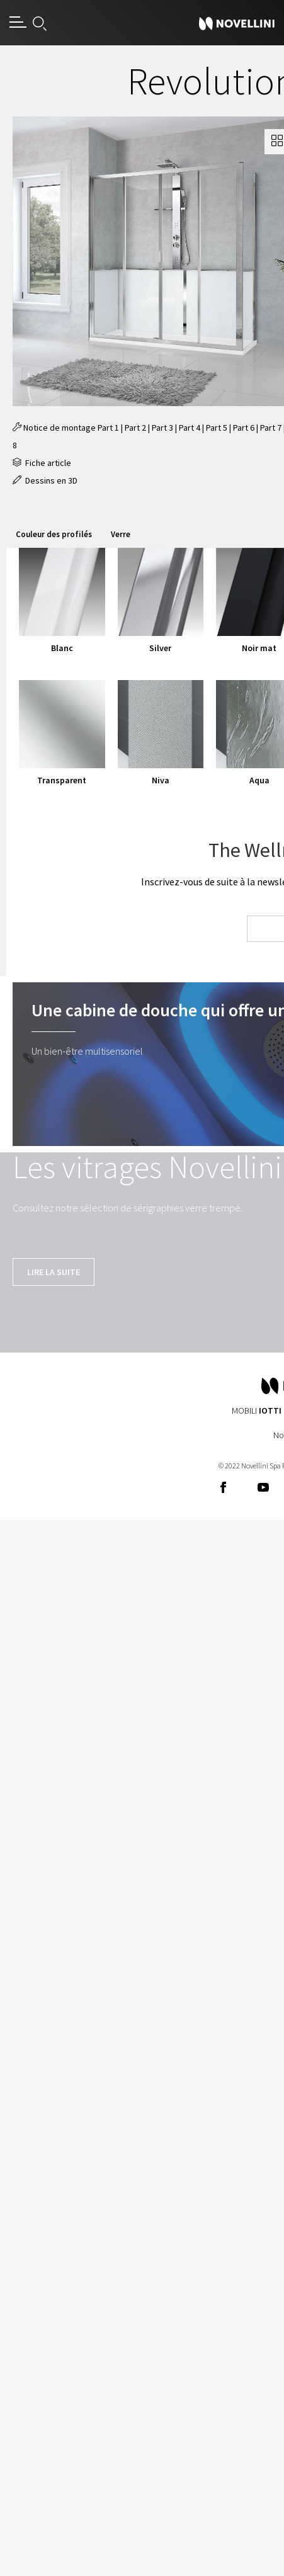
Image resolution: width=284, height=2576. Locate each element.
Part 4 (189, 427)
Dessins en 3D (45, 480)
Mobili (256, 1410)
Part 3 (162, 427)
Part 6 (243, 427)
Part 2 (135, 427)
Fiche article (42, 462)
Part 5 (216, 427)
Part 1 (108, 427)
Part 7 (270, 427)
